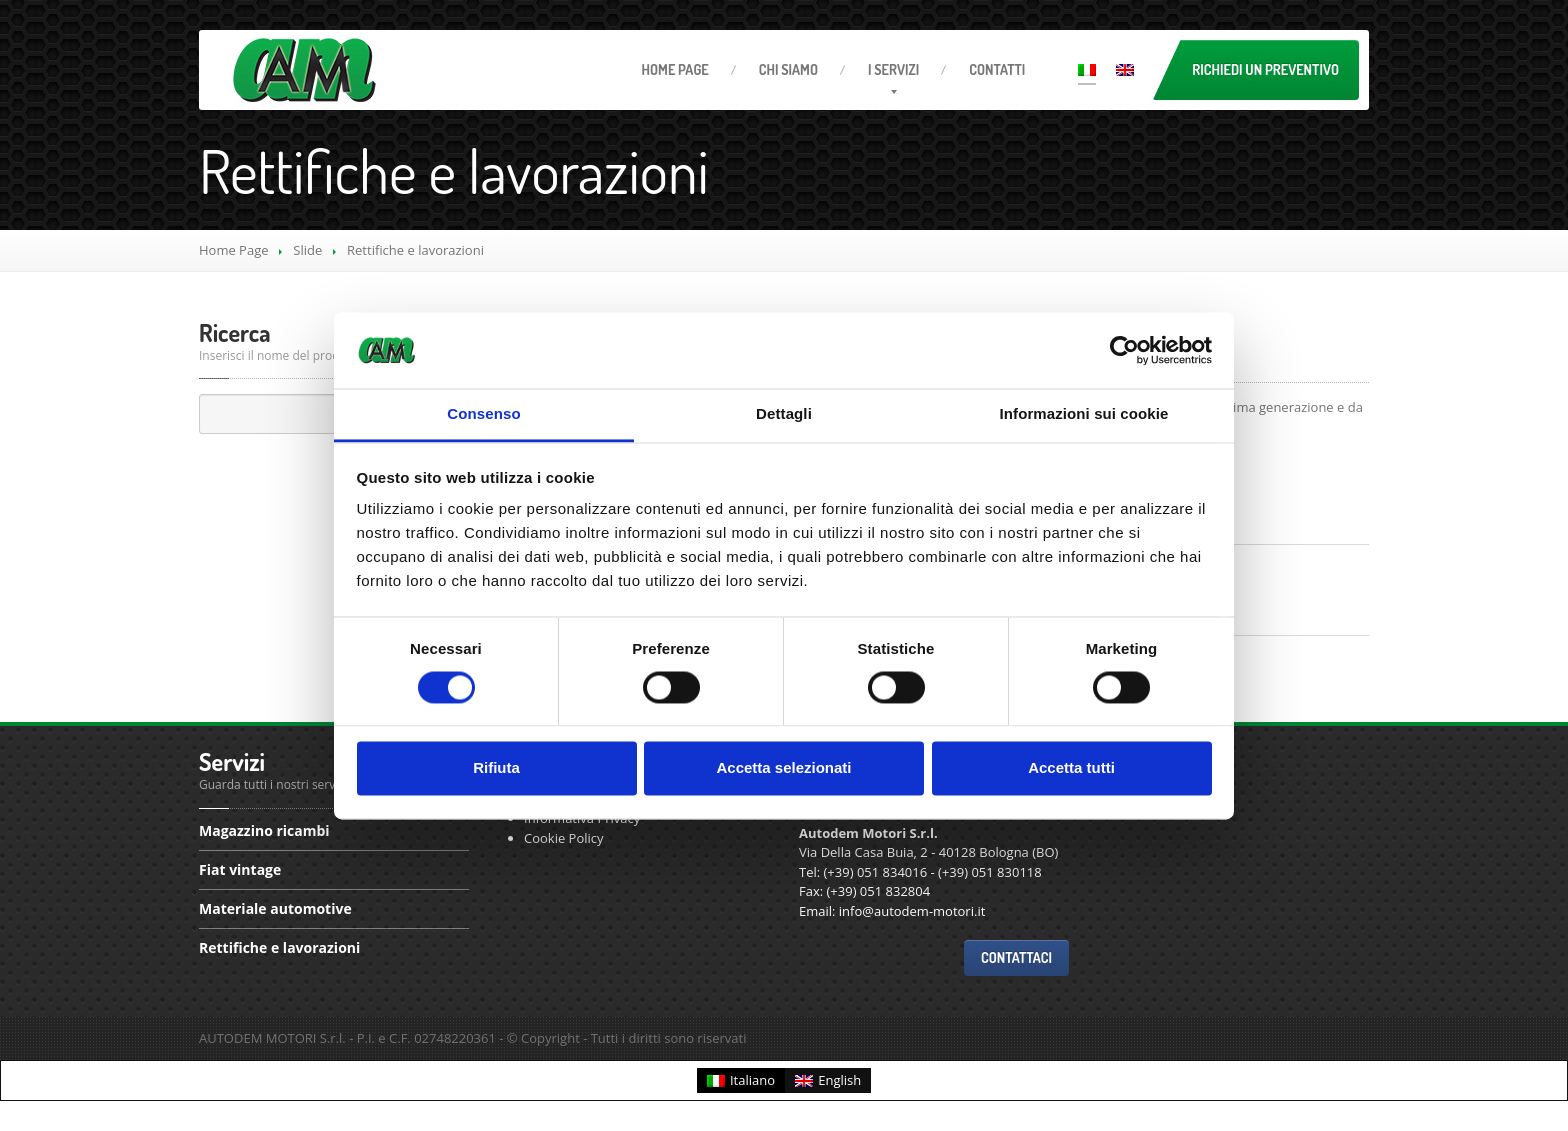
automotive (275, 908)
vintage (240, 869)
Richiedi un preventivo (1265, 69)
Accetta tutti (1071, 768)
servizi (893, 69)
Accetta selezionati (783, 768)
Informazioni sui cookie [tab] (1084, 414)
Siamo (788, 69)
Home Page (234, 250)
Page (675, 69)
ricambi (264, 832)
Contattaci (1016, 957)
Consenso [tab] (483, 414)
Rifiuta (496, 768)
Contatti (997, 69)
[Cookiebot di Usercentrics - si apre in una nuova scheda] (1124, 350)
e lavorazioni (279, 947)
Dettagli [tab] (784, 414)
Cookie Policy (564, 838)
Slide (307, 250)
